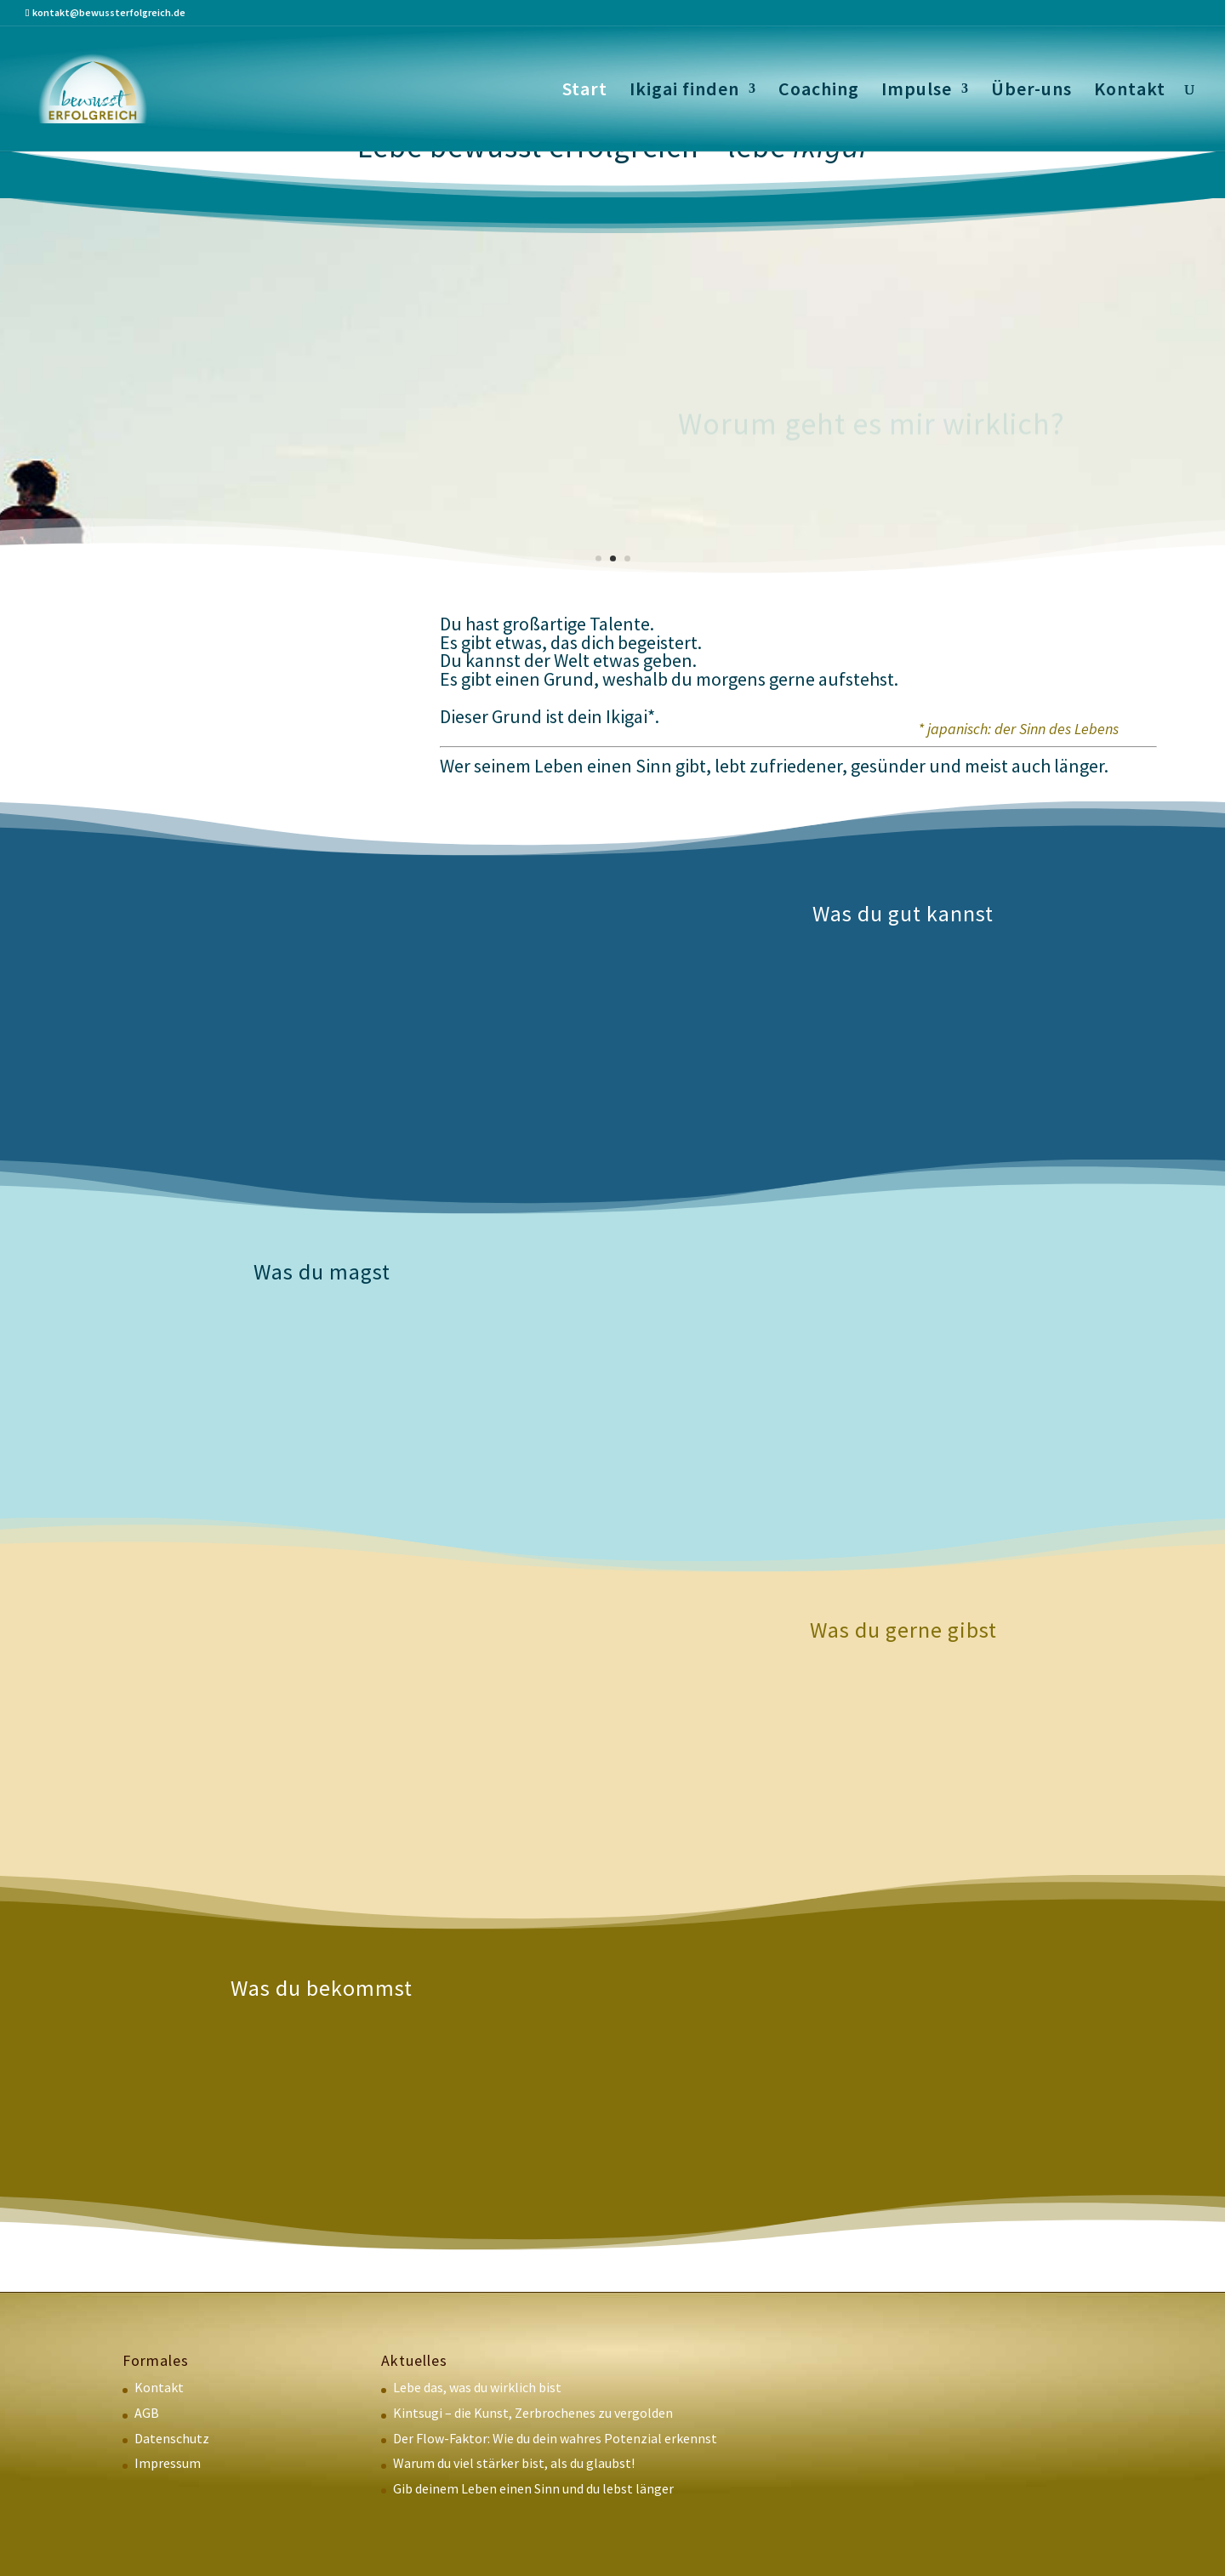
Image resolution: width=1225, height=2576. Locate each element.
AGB (146, 2412)
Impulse (916, 91)
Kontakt (1129, 91)
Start (584, 91)
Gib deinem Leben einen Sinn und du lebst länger (533, 2488)
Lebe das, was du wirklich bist (477, 2387)
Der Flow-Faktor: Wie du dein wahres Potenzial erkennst (555, 2438)
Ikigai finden (684, 91)
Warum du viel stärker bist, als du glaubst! (514, 2462)
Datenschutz (171, 2438)
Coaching (818, 91)
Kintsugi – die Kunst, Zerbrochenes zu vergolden (533, 2412)
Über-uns (1031, 91)
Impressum (167, 2462)
